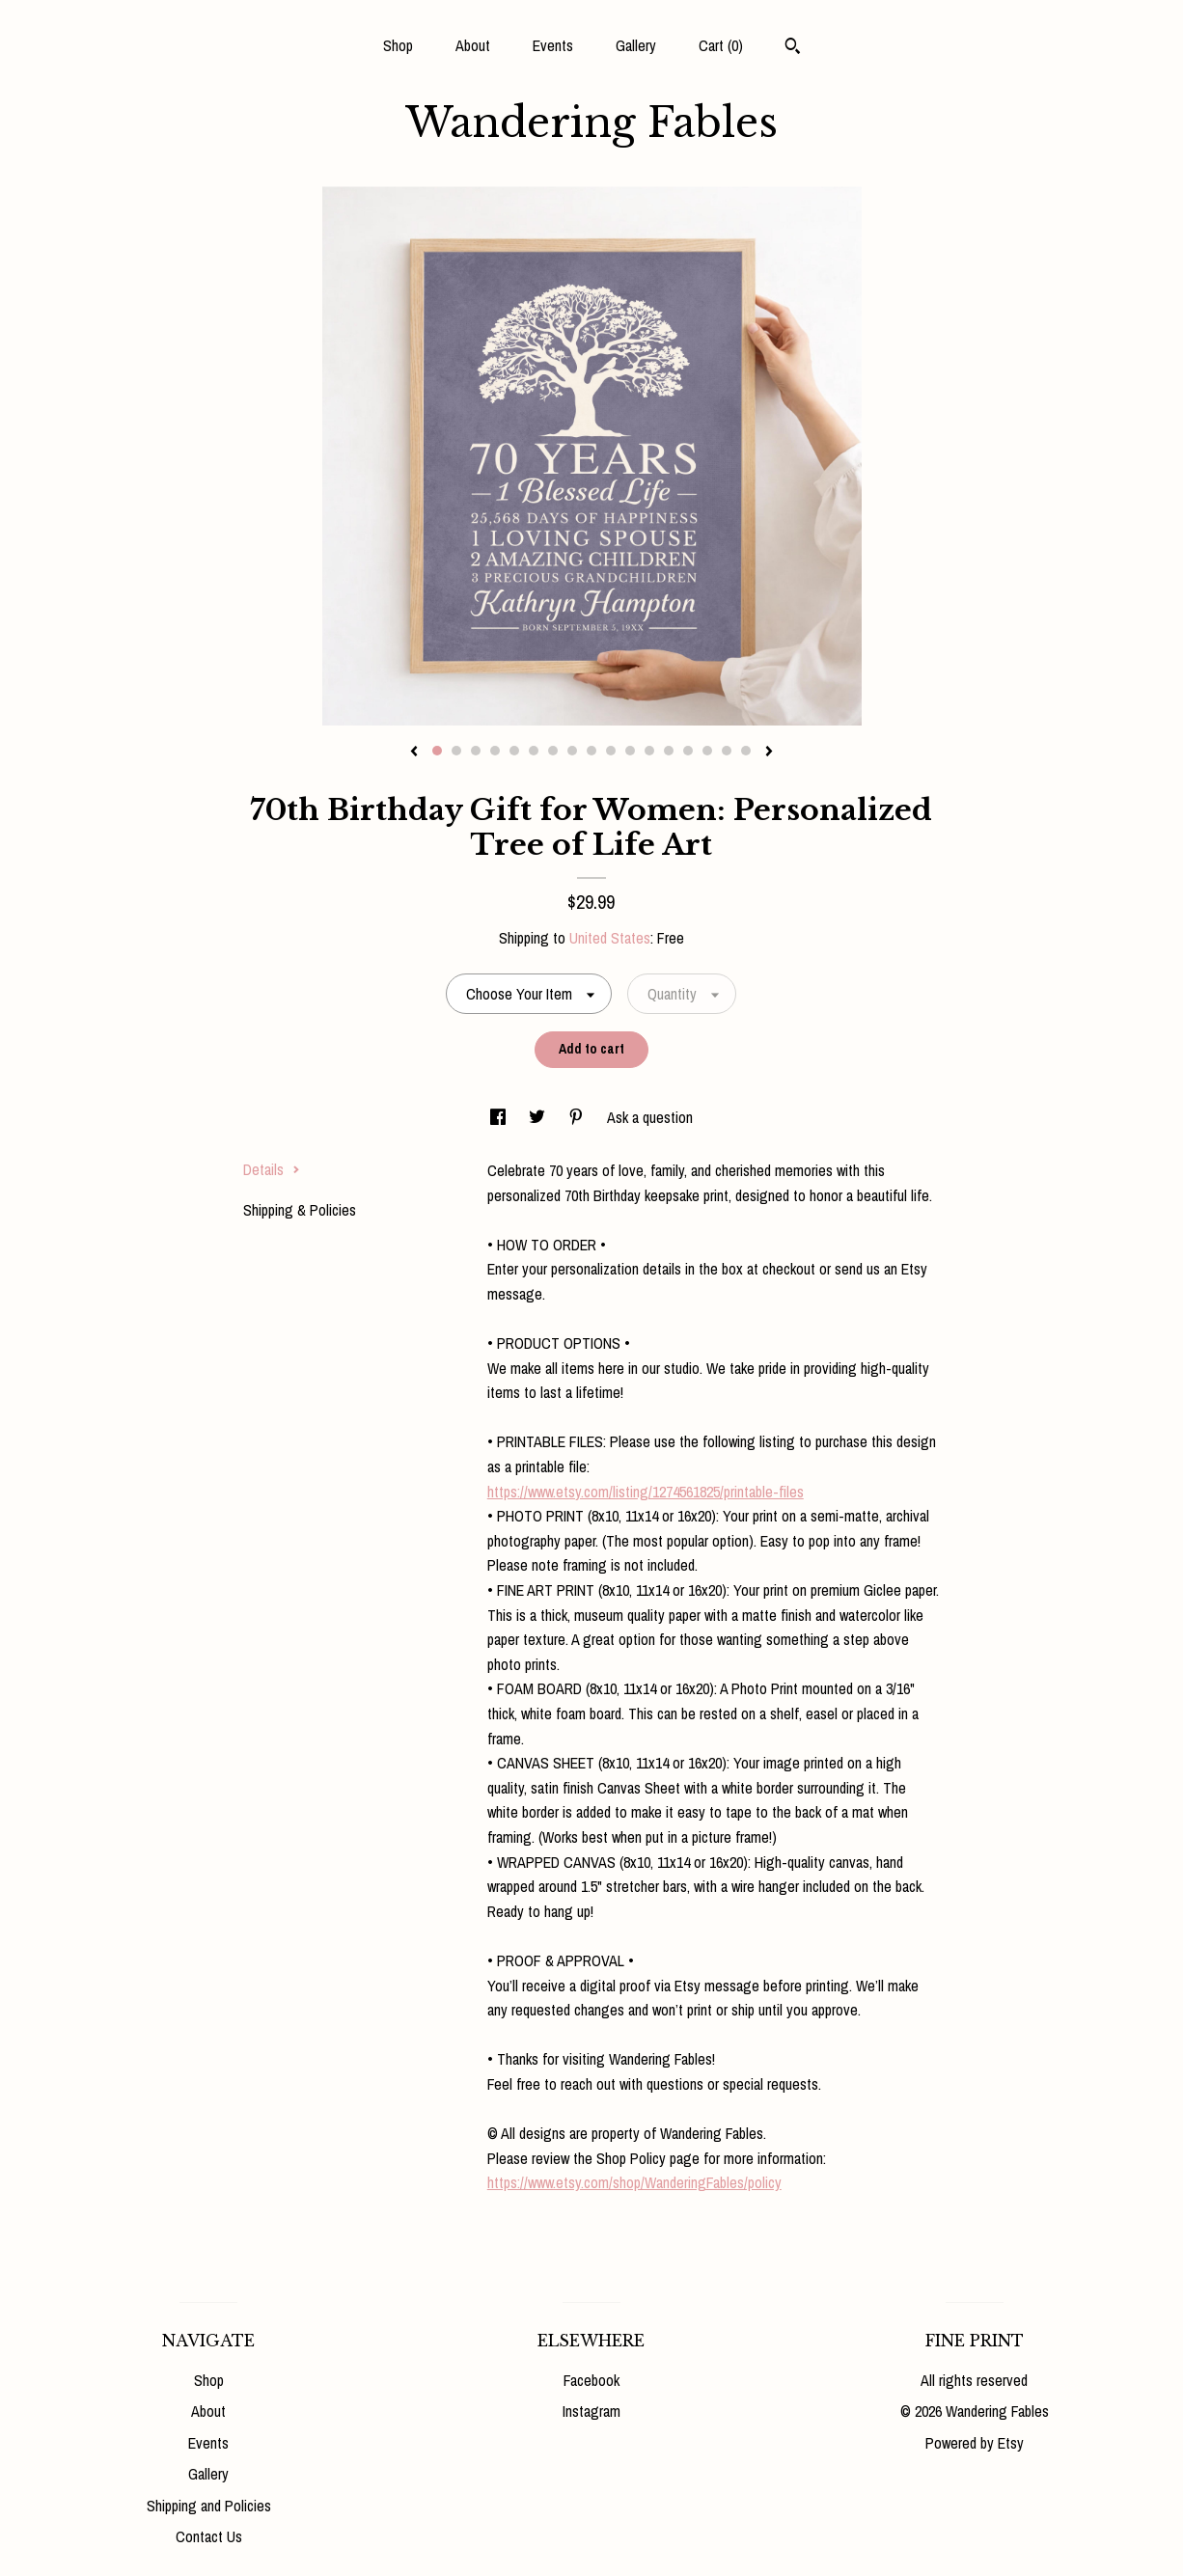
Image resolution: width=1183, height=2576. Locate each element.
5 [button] (514, 750)
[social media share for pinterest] (578, 1117)
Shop (398, 45)
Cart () (721, 45)
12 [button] (649, 750)
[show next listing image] (769, 752)
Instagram (591, 2411)
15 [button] (707, 750)
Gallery (636, 45)
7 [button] (553, 750)
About (472, 45)
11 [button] (630, 750)
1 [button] (437, 750)
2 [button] (456, 750)
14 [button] (688, 750)
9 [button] (591, 750)
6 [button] (533, 750)
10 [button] (611, 750)
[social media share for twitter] (539, 1117)
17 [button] (746, 750)
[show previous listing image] (414, 752)
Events (553, 45)
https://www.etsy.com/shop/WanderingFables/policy (634, 2182)
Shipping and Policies (209, 2505)
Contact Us (209, 2536)
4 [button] (495, 750)
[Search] (792, 48)
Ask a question (650, 1117)
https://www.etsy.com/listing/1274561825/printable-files (645, 1491)
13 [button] (669, 750)
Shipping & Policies (299, 1209)
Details (271, 1169)
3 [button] (476, 750)
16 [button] (726, 750)
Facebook (591, 2380)
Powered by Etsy (974, 2442)
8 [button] (572, 750)
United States (609, 937)
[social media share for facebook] (499, 1117)
